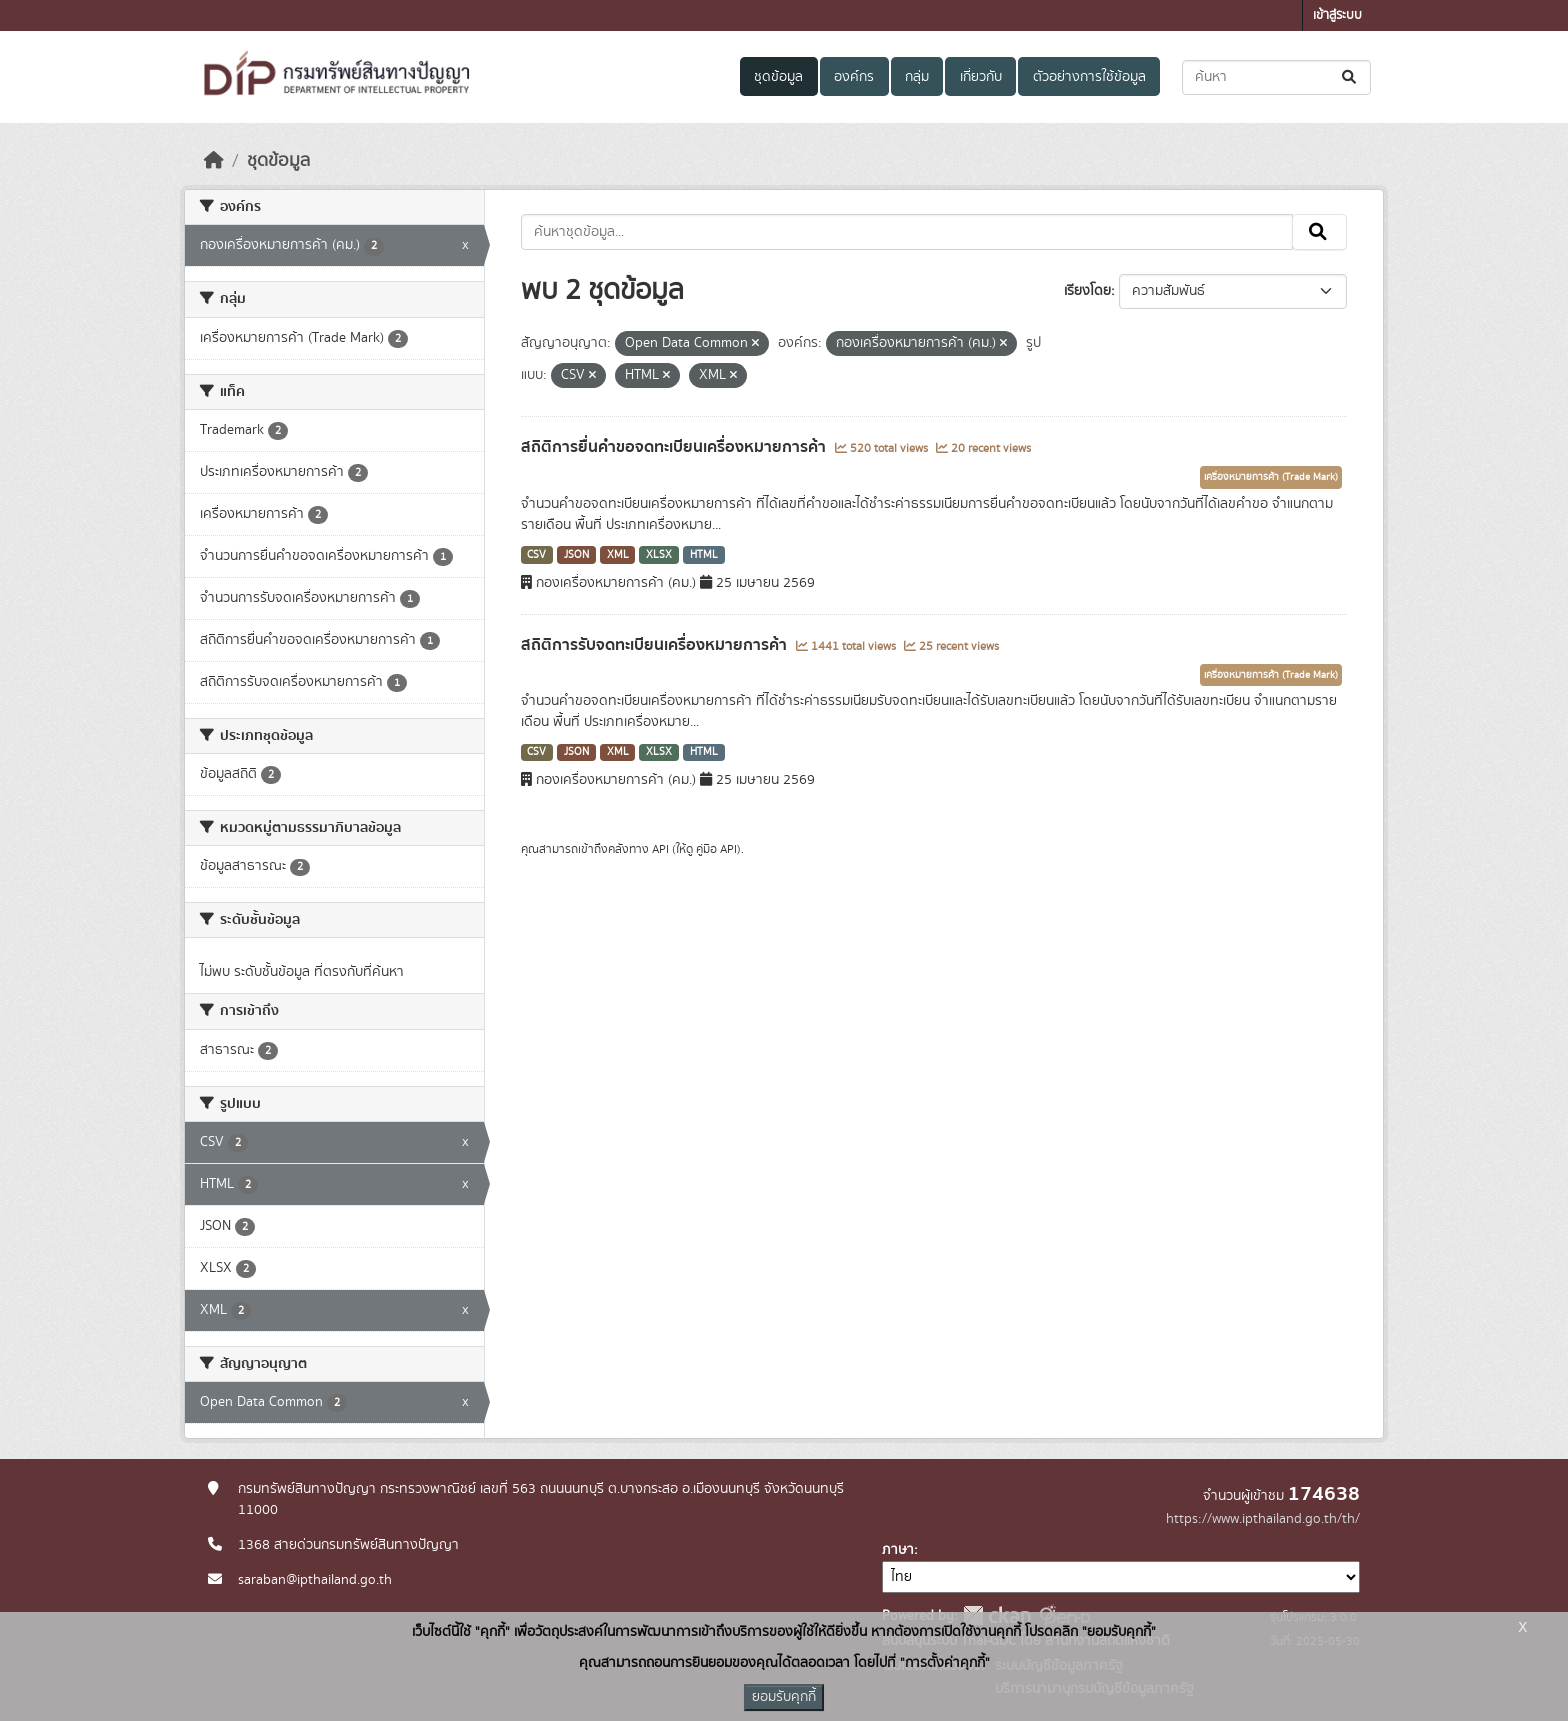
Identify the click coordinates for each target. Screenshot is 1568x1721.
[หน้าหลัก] (214, 161)
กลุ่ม (917, 77)
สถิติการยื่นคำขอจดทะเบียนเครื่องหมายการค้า (675, 447)
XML (618, 555)
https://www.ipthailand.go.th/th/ (1263, 1519)
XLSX (659, 555)
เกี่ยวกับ (981, 77)
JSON (576, 555)
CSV (536, 555)
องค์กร (854, 77)
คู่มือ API (716, 849)
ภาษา (898, 1550)
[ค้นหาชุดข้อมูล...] (1276, 77)
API (660, 849)
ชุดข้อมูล (778, 77)
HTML (704, 555)
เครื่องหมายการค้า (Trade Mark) (1271, 477)
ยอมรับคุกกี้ (784, 1697)
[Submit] (1350, 77)
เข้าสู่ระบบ (1337, 15)
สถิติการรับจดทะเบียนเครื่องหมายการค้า (656, 645)
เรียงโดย (1087, 291)
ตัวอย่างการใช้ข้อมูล (1089, 77)
